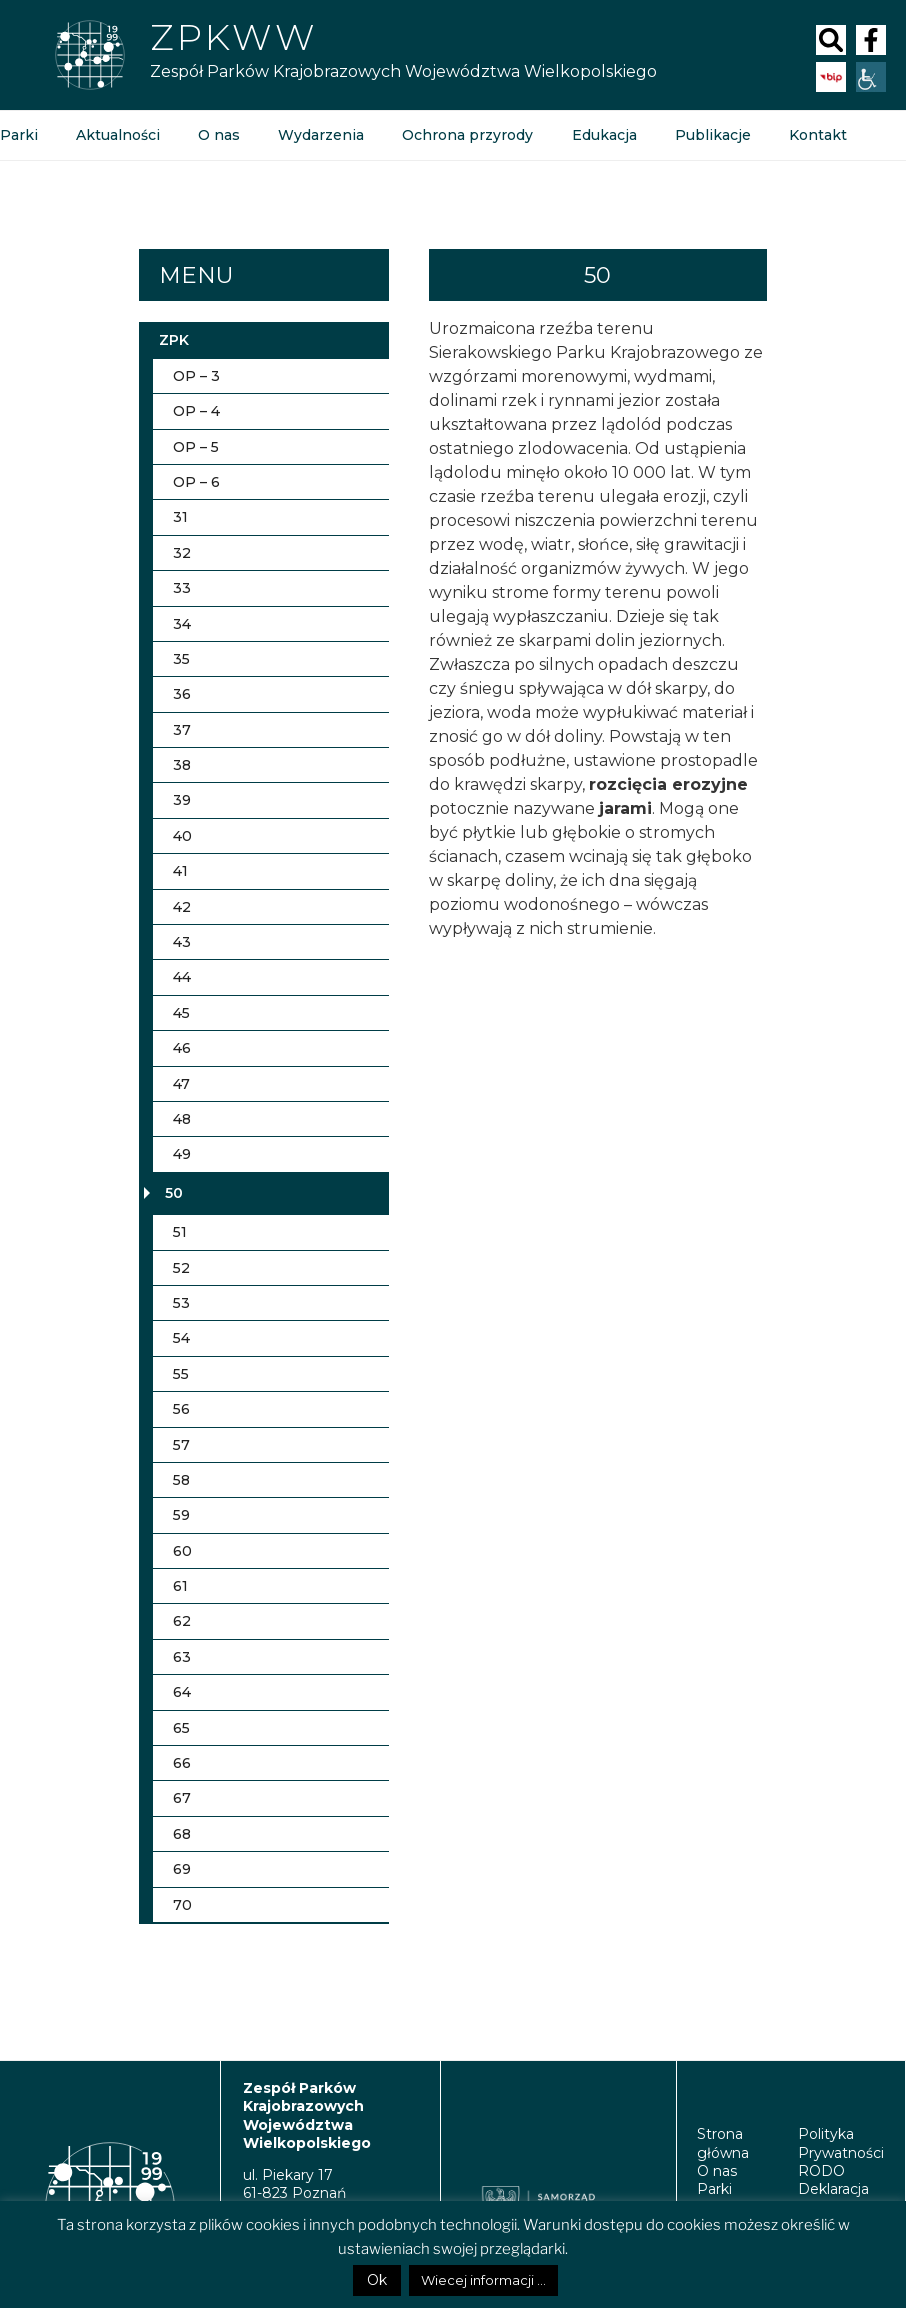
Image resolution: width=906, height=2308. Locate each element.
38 (182, 765)
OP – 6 (196, 482)
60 (182, 1551)
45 (181, 1013)
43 (182, 942)
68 (184, 1834)
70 (182, 1905)
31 (180, 517)
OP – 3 (196, 376)
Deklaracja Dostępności (841, 2198)
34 (182, 624)
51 (180, 1232)
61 (180, 1586)
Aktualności (118, 135)
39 (182, 800)
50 (174, 1193)
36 (182, 694)
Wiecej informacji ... (483, 2280)
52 (181, 1268)
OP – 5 (196, 447)
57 (181, 1445)
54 (181, 1338)
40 (182, 836)
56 (181, 1409)
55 (181, 1374)
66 (182, 1763)
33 (182, 588)
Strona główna (723, 2143)
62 (182, 1621)
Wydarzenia (321, 135)
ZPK (174, 340)
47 (181, 1084)
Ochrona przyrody (467, 135)
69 (182, 1869)
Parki (714, 2189)
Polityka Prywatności (841, 2143)
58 (181, 1480)
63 (182, 1657)
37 (182, 730)
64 (182, 1692)
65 (181, 1728)
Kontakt (817, 135)
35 (181, 659)
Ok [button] (377, 2280)
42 (182, 907)
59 (181, 1515)
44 (182, 977)
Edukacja (603, 135)
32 (182, 553)
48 (182, 1119)
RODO (821, 2171)
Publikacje (712, 135)
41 (180, 871)
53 (181, 1303)
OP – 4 (196, 411)
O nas (219, 135)
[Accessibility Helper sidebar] (871, 77)
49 (182, 1154)
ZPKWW (233, 37)
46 (182, 1048)
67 (182, 1798)
